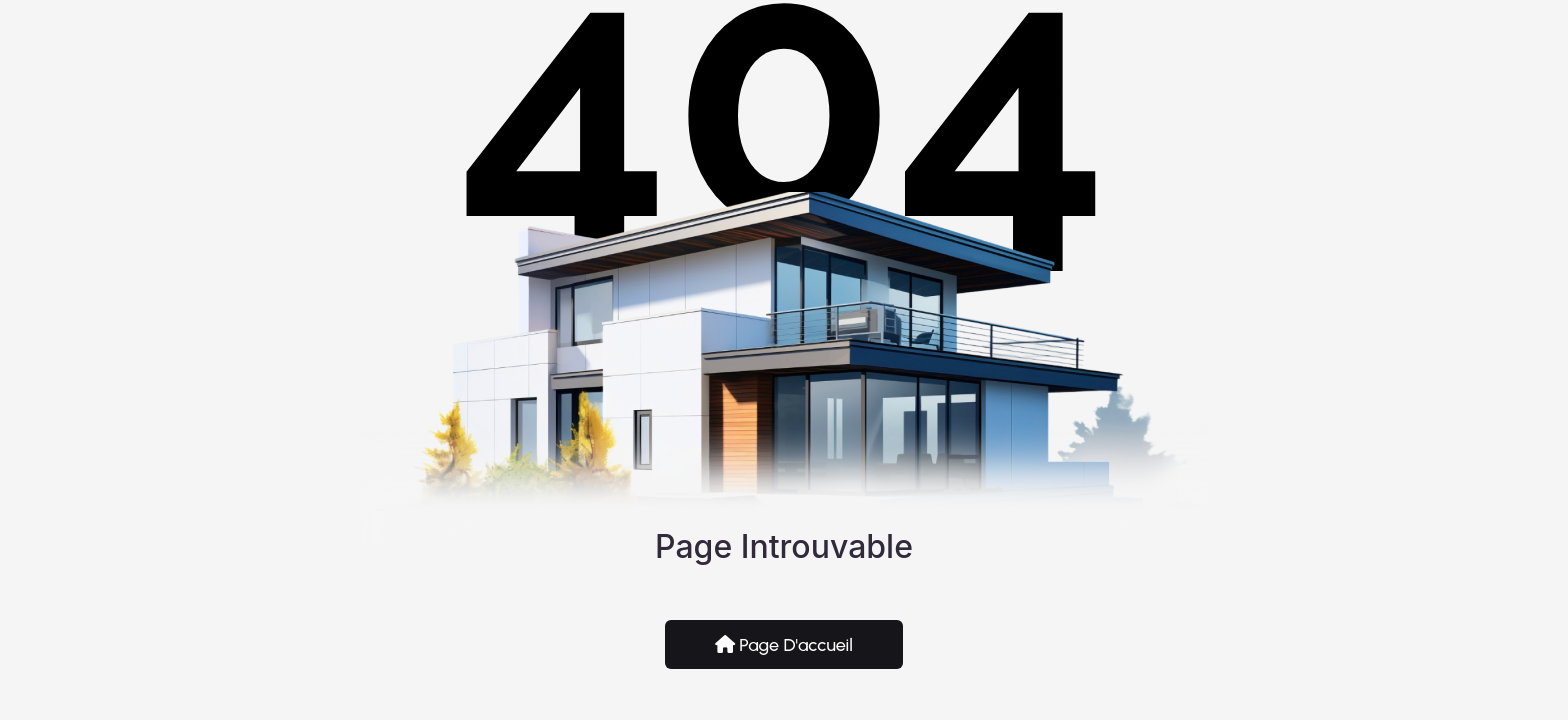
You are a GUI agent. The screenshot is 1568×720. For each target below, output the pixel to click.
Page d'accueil (784, 645)
